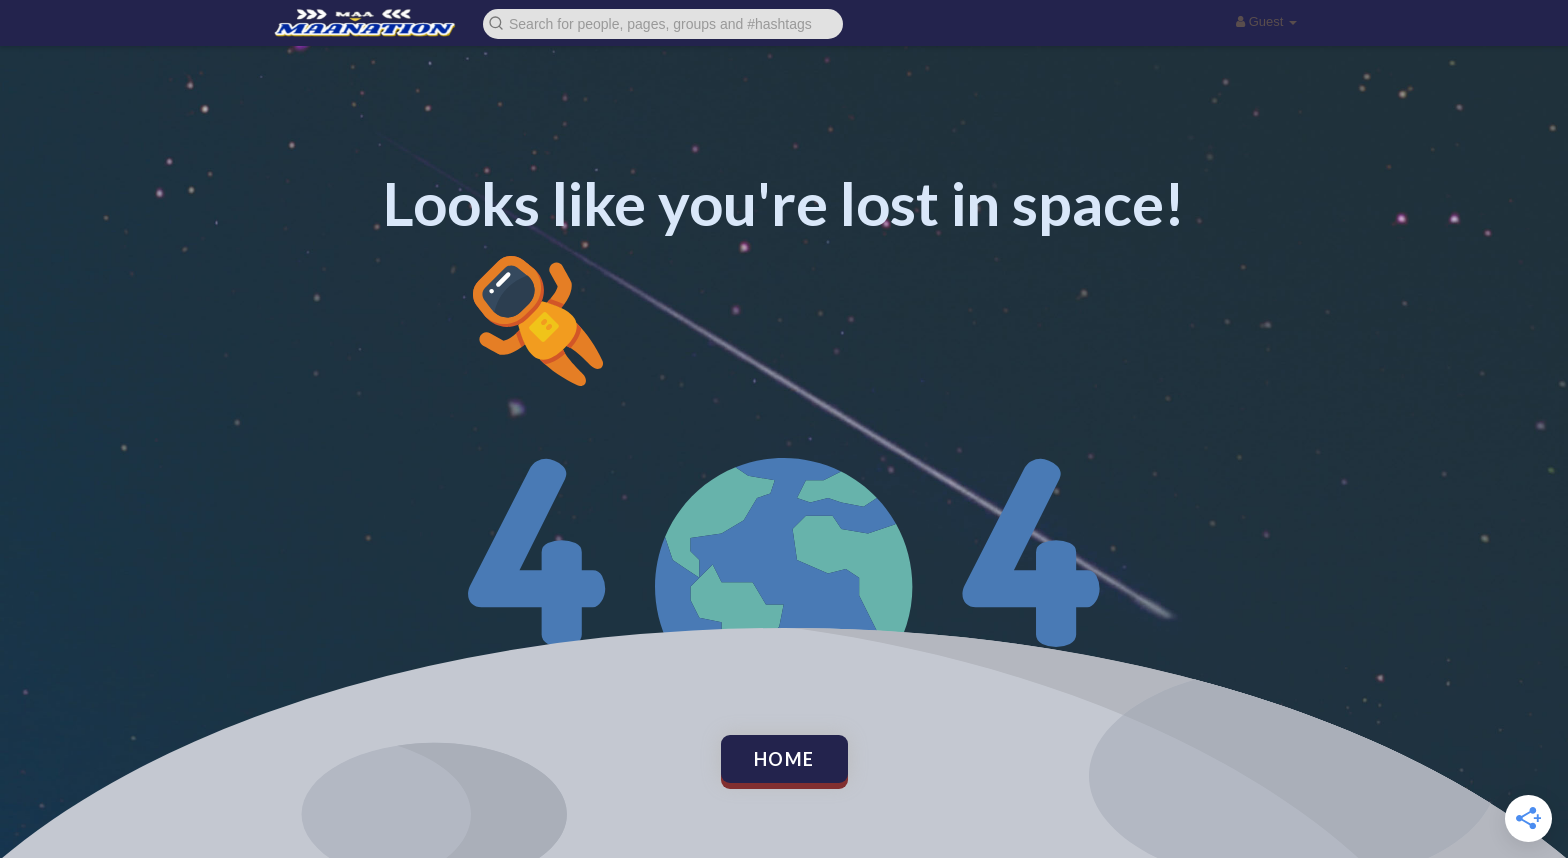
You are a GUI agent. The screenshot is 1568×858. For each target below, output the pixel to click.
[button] (663, 22)
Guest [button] (1266, 21)
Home (784, 759)
